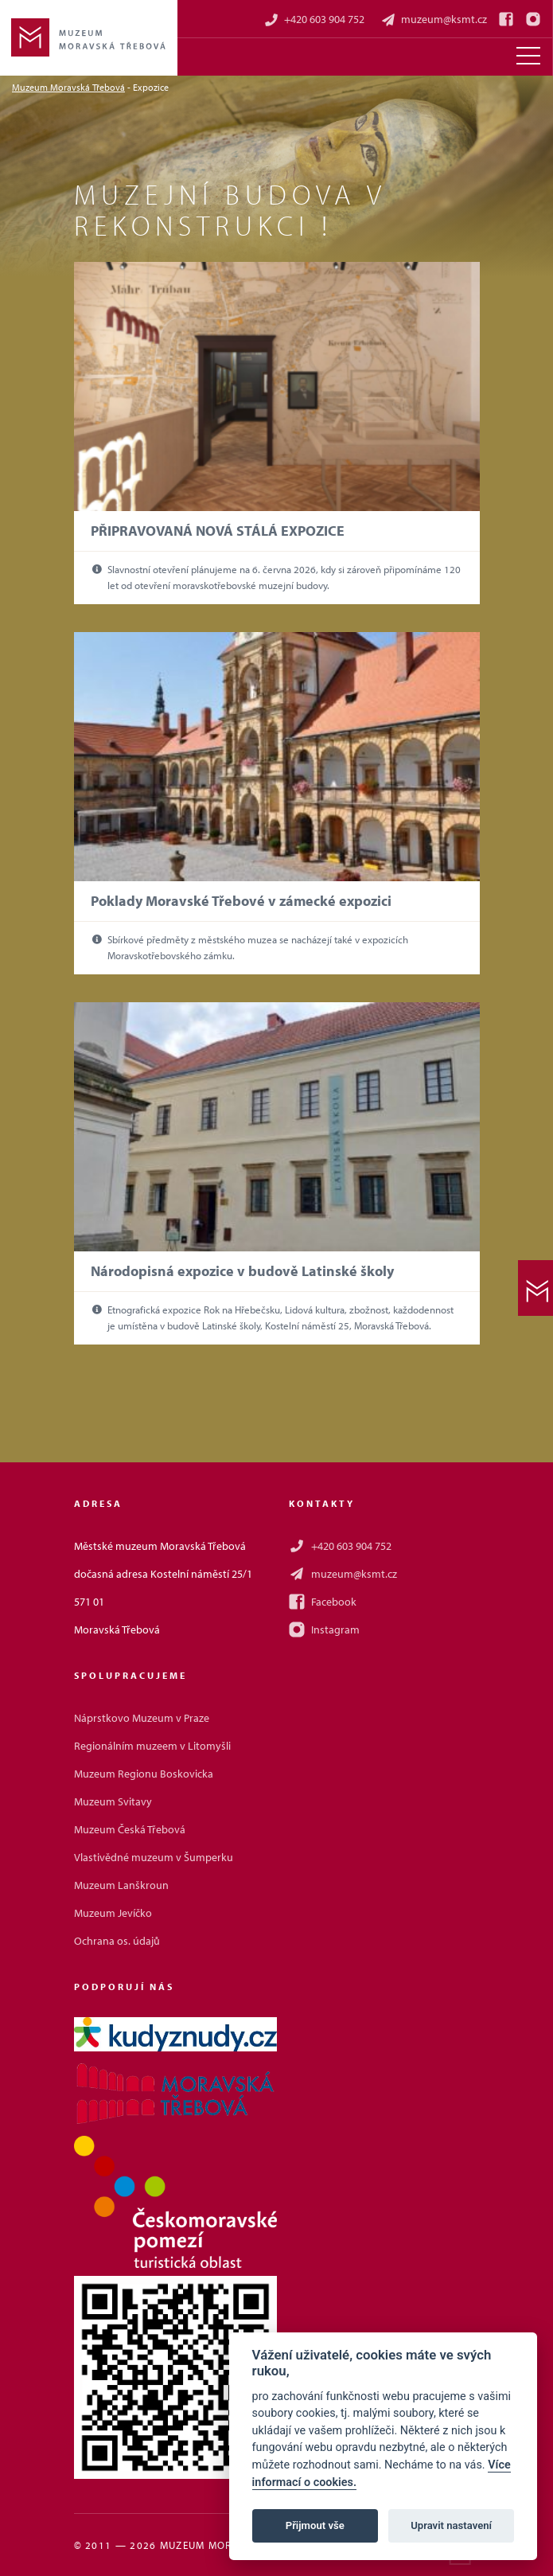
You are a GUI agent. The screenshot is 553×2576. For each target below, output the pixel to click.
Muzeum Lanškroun (121, 1885)
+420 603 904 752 (313, 19)
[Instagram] (533, 19)
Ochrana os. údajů (117, 1941)
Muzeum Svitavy (113, 1801)
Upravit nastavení (451, 2525)
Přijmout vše (315, 2525)
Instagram (324, 1629)
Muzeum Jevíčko (113, 1913)
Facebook (322, 1602)
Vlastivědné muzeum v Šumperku (153, 1857)
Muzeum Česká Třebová (129, 1829)
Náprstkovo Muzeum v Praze (141, 1718)
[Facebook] (506, 19)
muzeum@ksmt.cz (433, 19)
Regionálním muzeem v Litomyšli (152, 1746)
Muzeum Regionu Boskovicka (143, 1773)
